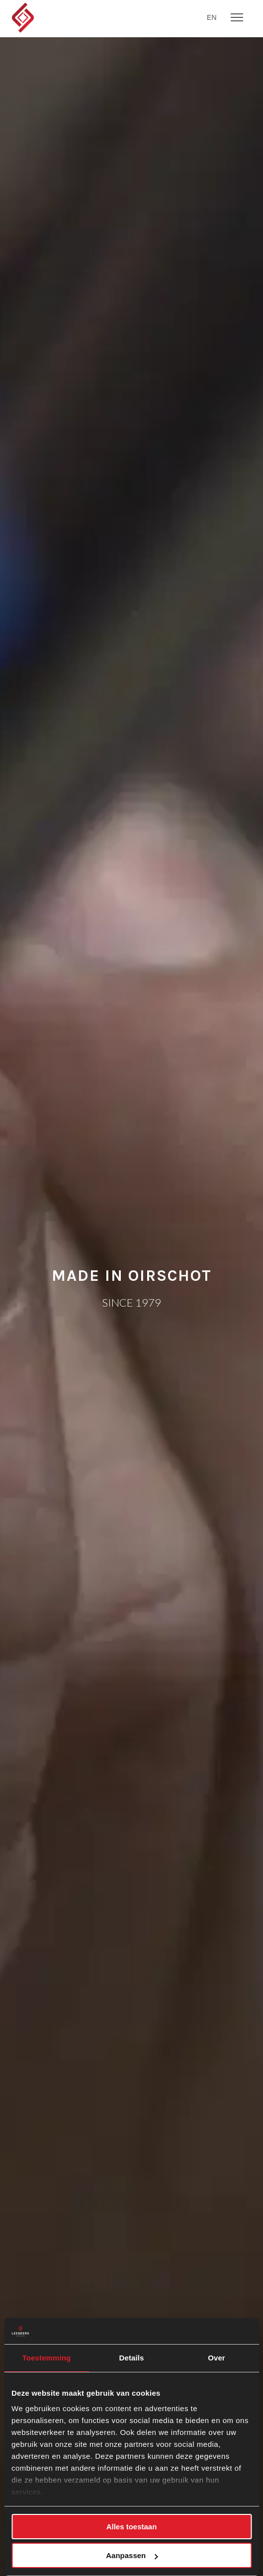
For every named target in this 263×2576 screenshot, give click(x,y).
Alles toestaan (131, 2526)
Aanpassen (132, 2555)
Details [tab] (131, 2358)
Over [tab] (216, 2358)
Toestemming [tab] (46, 2358)
